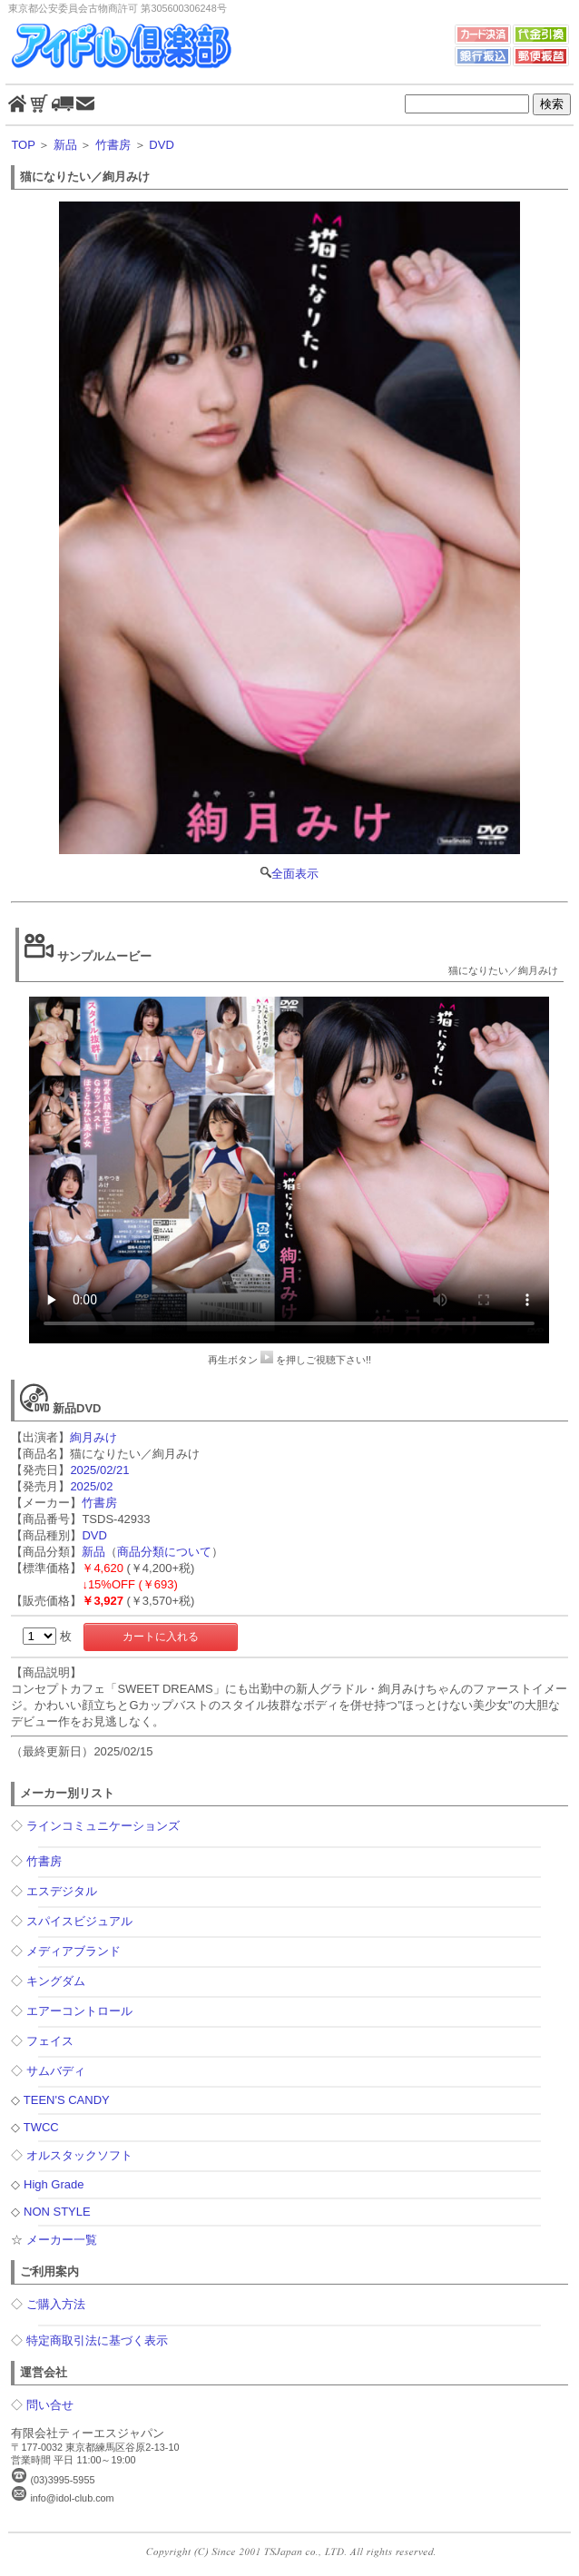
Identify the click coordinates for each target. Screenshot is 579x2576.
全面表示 (289, 541)
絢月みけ (93, 1437)
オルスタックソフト (79, 2155)
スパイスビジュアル (79, 1921)
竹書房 (113, 145)
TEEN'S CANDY (67, 2100)
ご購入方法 (55, 2304)
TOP (22, 145)
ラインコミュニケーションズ (103, 1826)
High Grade (53, 2184)
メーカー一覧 (61, 2240)
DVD (161, 145)
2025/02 (91, 1486)
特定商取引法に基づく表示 (97, 2340)
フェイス (50, 2041)
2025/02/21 (99, 1470)
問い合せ (50, 2405)
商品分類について (164, 1551)
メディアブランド (73, 1951)
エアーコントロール (79, 2011)
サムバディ (55, 2071)
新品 (65, 145)
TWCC (41, 2127)
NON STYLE (57, 2211)
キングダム (55, 1981)
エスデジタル (61, 1891)
